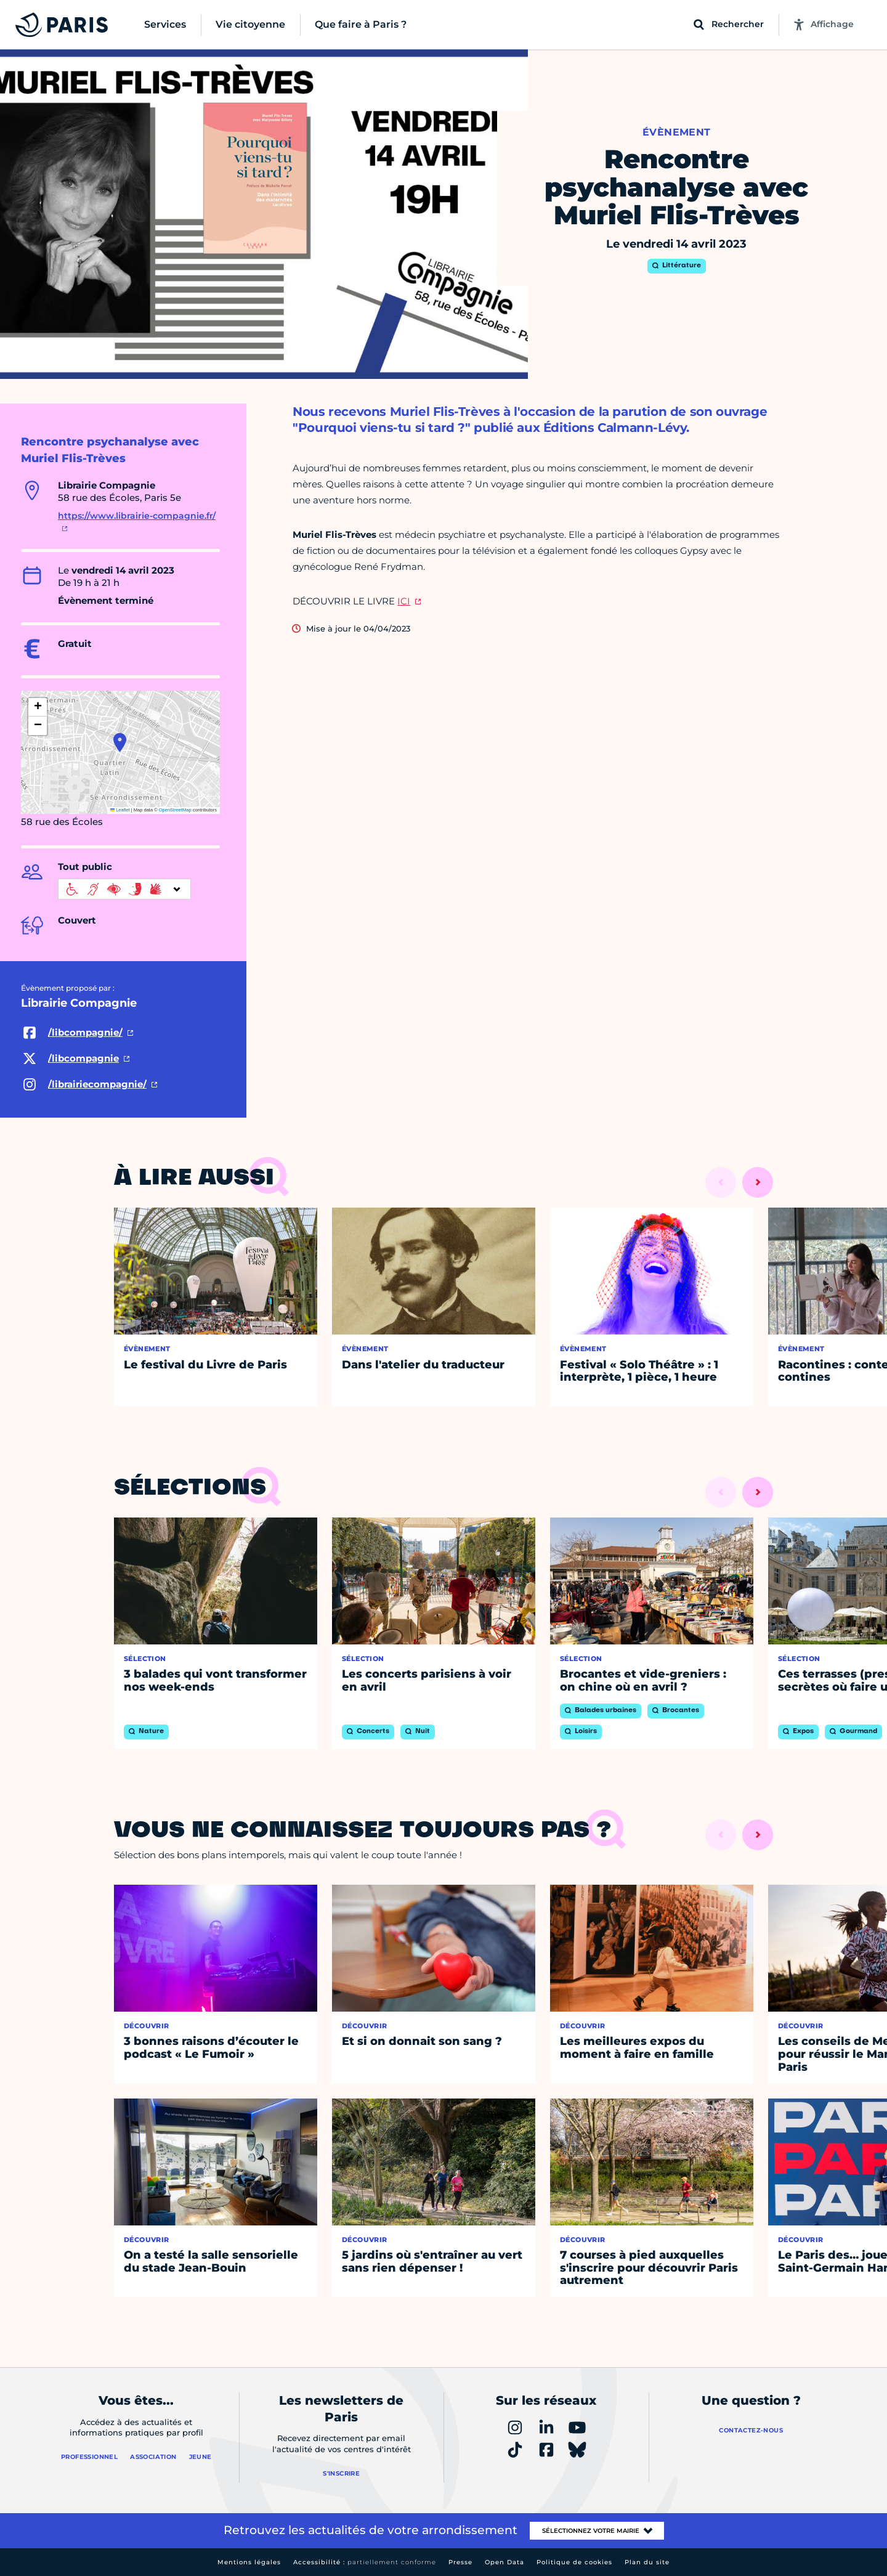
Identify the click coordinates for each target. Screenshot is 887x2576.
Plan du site (647, 2562)
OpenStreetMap (175, 810)
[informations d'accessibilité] (124, 889)
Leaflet (120, 810)
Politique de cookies (574, 2562)
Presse (460, 2562)
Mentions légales (249, 2562)
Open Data (504, 2562)
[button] (119, 742)
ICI (403, 601)
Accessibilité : (364, 2562)
